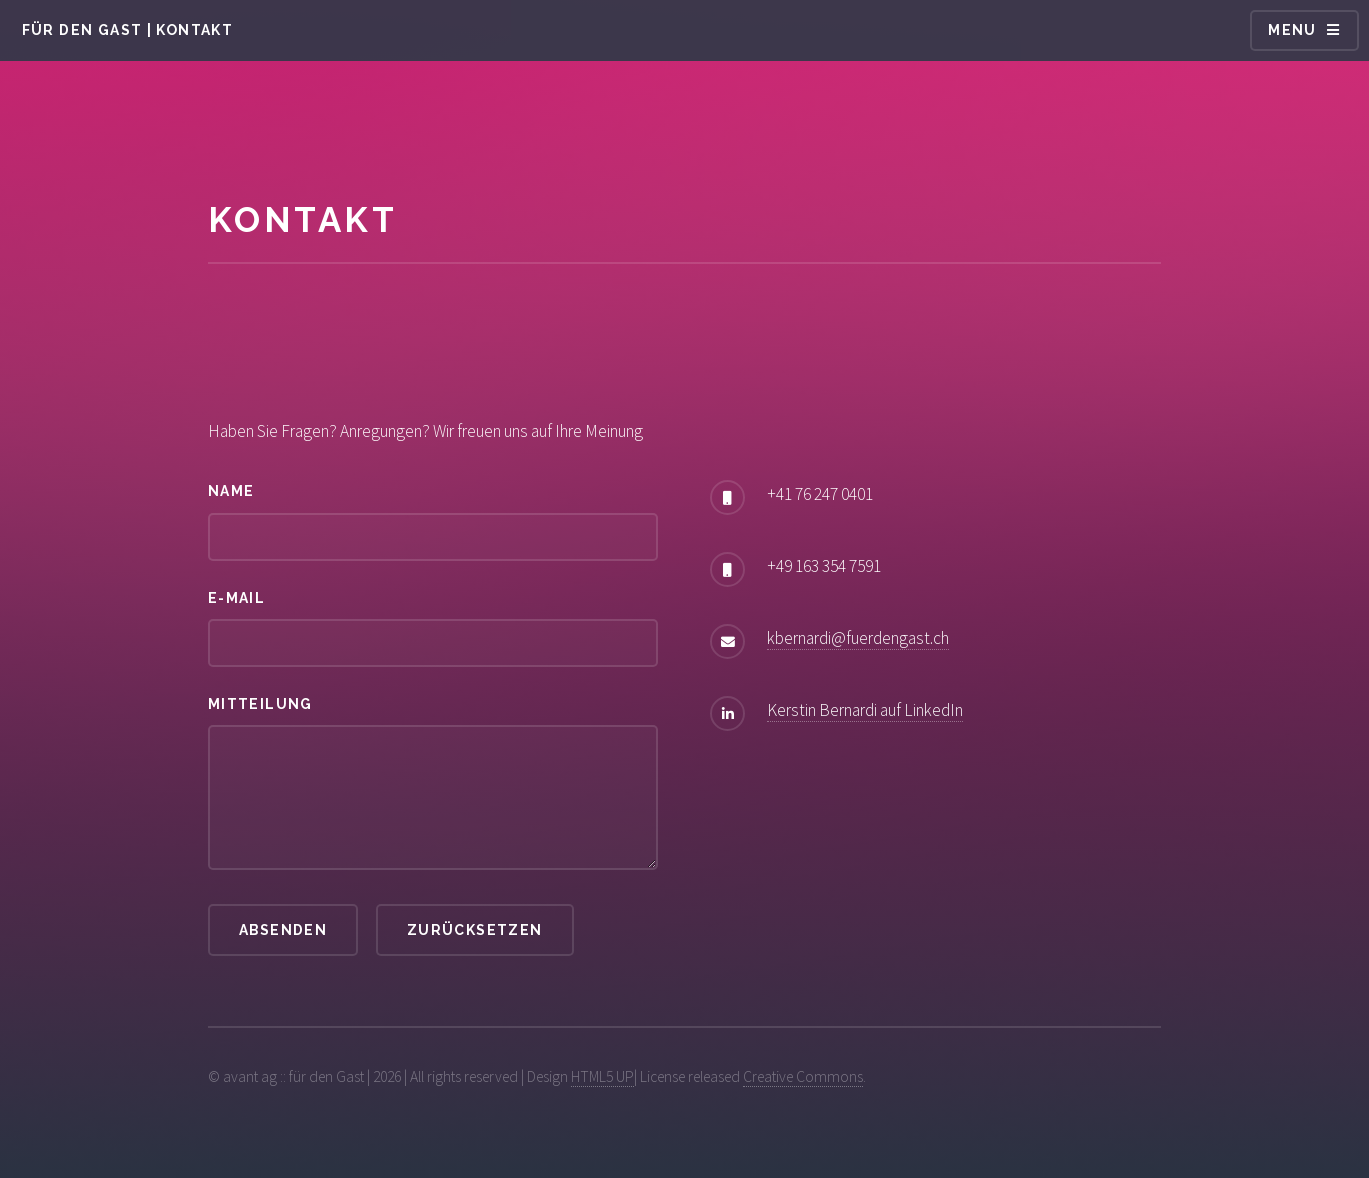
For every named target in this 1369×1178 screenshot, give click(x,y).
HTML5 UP (602, 1076)
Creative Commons (803, 1076)
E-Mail (236, 598)
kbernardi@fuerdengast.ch (858, 638)
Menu (1292, 30)
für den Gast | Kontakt (128, 30)
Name (231, 491)
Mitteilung (260, 704)
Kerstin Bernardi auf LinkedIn (865, 710)
